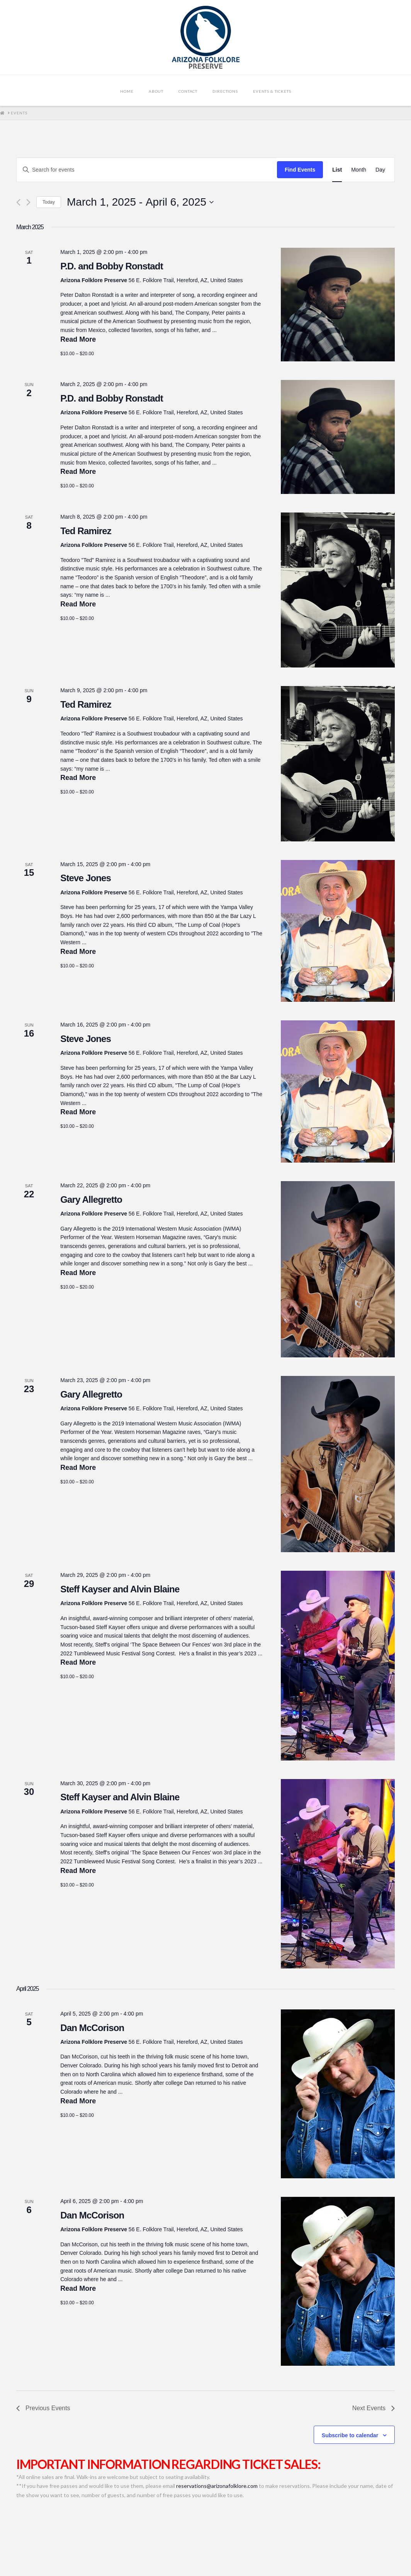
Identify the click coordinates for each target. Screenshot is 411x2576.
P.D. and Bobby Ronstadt (111, 266)
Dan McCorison (92, 2028)
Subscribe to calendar (350, 2435)
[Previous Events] (18, 202)
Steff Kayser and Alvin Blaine (119, 1589)
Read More (78, 339)
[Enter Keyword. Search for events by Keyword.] (147, 170)
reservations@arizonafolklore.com (217, 2485)
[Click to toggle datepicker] (140, 202)
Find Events (300, 170)
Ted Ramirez (85, 531)
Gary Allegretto (91, 1199)
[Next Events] (28, 202)
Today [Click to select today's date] (48, 202)
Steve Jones (85, 878)
